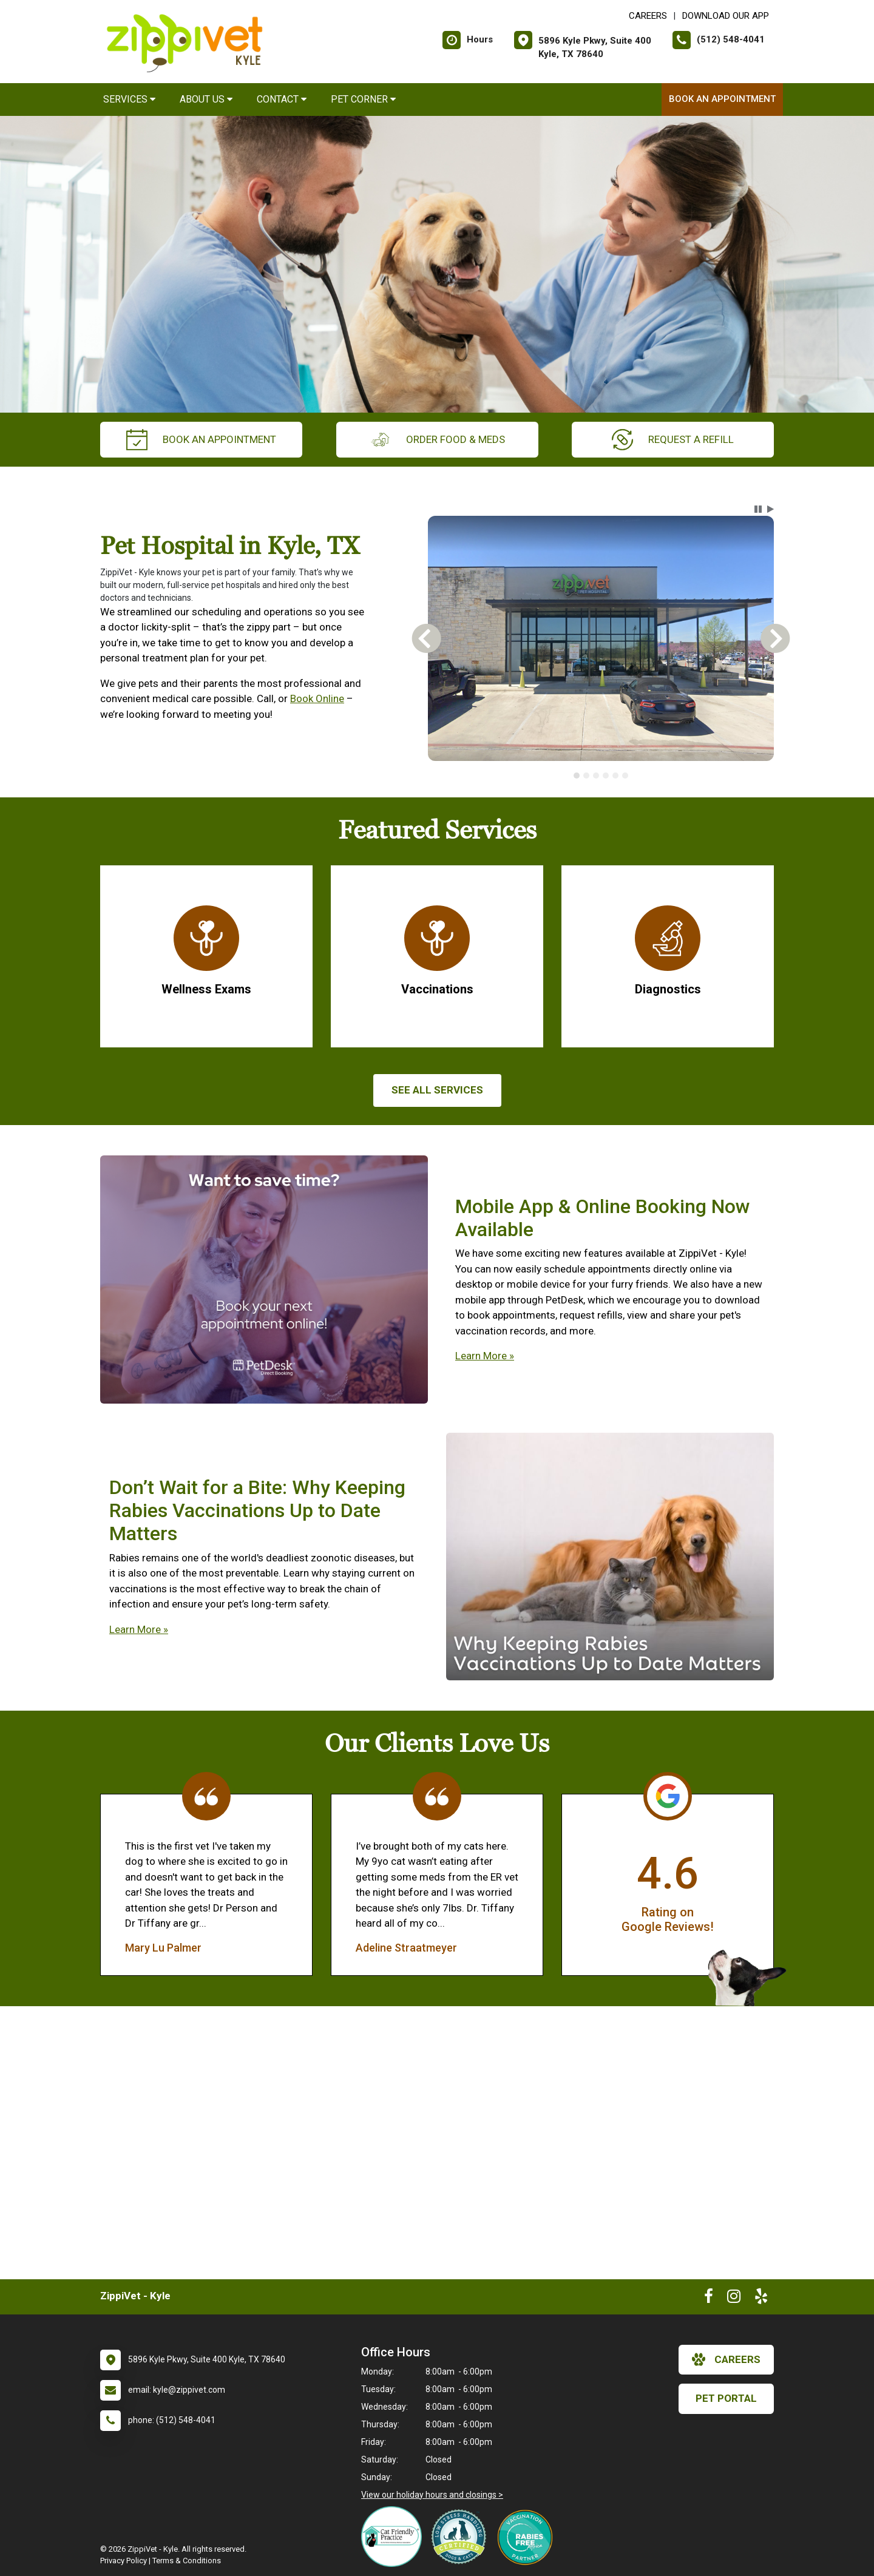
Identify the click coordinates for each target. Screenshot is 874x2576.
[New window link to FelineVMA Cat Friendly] (394, 2536)
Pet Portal (726, 2398)
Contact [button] (282, 99)
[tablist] (601, 775)
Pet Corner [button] (363, 99)
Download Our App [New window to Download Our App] (725, 15)
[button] (758, 509)
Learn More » (484, 1356)
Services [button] (129, 99)
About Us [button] (206, 99)
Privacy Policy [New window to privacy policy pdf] (123, 2560)
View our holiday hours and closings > (432, 2495)
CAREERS (648, 15)
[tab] (577, 775)
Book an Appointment (722, 98)
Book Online (317, 698)
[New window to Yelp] (761, 2299)
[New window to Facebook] (708, 2299)
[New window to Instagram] (734, 2299)
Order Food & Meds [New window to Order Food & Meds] (437, 439)
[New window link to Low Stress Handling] (461, 2536)
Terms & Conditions (186, 2560)
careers (726, 2359)
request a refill (673, 439)
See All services (437, 1090)
